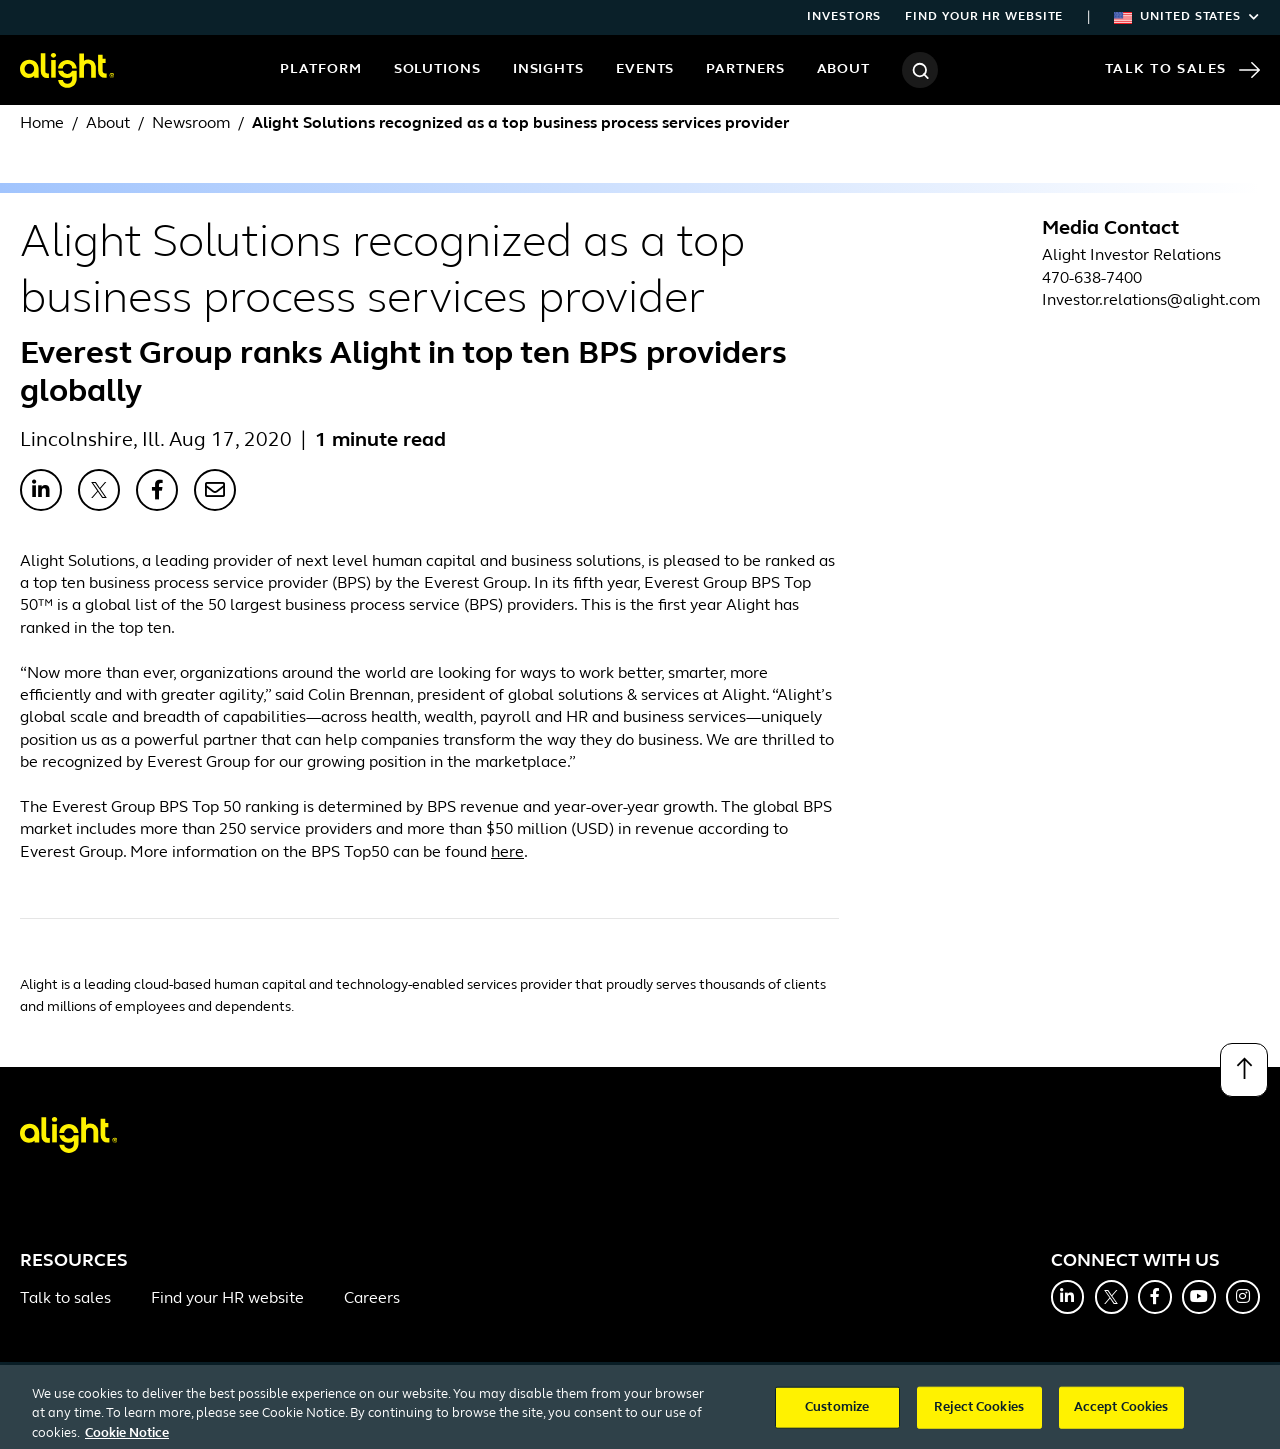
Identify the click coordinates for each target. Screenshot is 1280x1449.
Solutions (437, 69)
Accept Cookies (1121, 1414)
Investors (844, 17)
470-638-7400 (1092, 279)
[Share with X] (99, 490)
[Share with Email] (215, 490)
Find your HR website (984, 17)
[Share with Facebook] (157, 490)
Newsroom (191, 124)
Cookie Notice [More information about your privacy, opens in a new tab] (127, 1440)
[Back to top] (1244, 1070)
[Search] (920, 70)
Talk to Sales (1182, 70)
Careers (372, 1299)
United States (1187, 17)
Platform (320, 69)
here (507, 853)
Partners (745, 69)
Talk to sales (65, 1299)
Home (42, 124)
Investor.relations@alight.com (1151, 301)
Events (645, 69)
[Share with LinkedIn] (41, 490)
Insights (548, 69)
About (844, 69)
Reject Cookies (979, 1414)
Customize (837, 1414)
